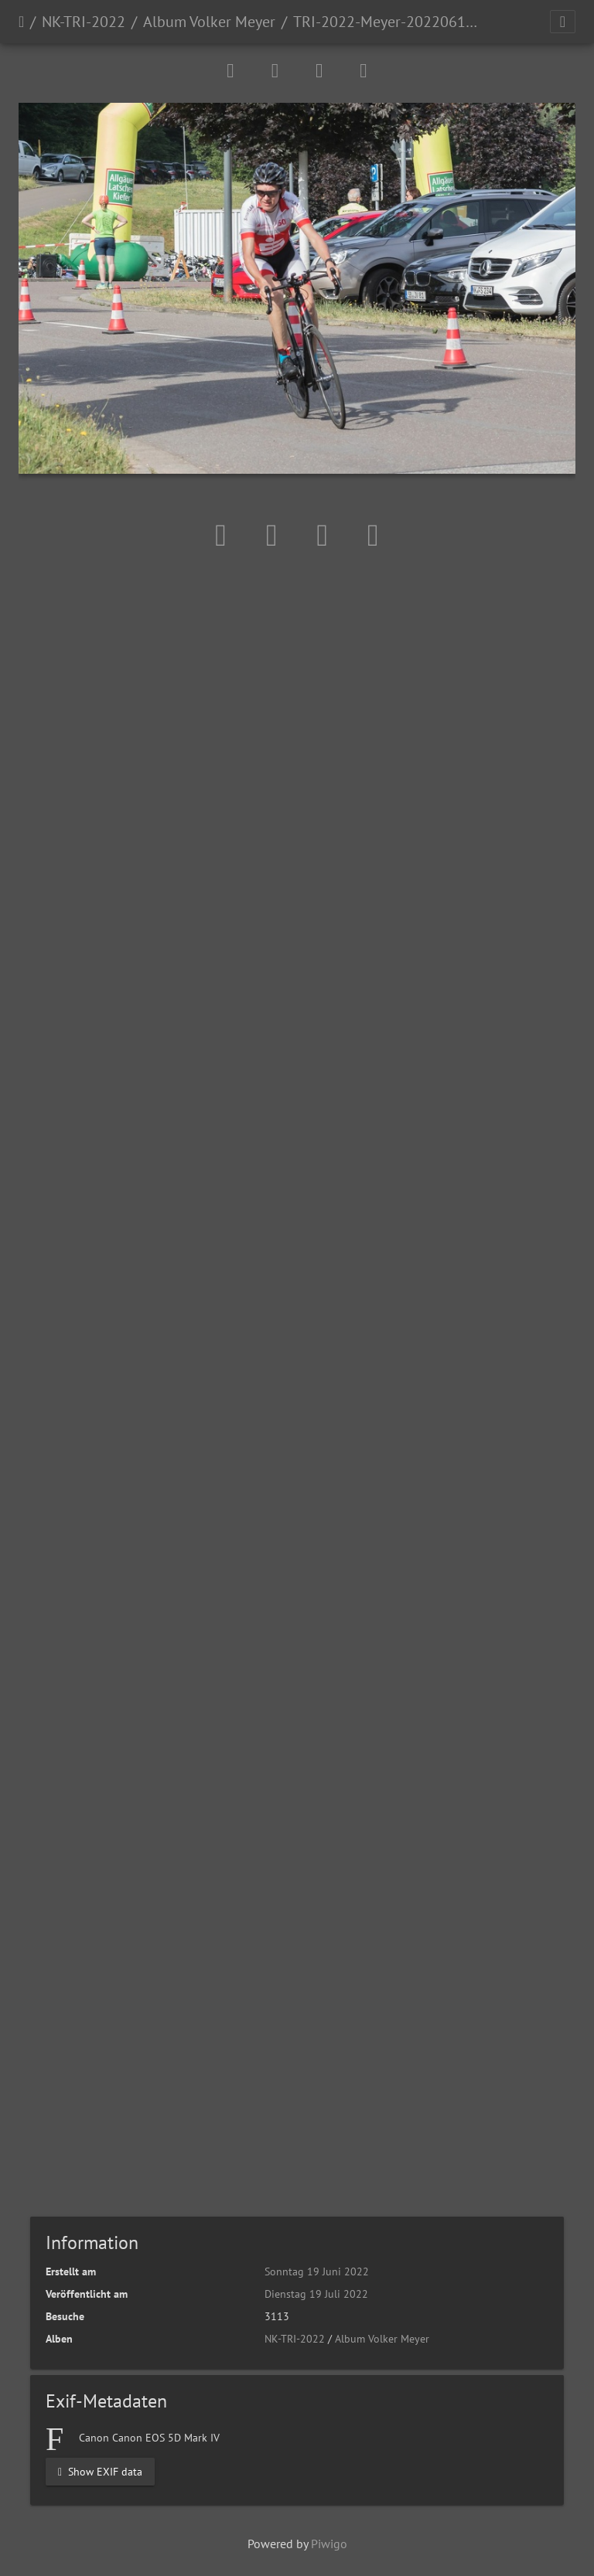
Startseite (21, 21)
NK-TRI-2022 (83, 22)
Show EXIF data (100, 2471)
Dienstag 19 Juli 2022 (316, 2294)
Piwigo (329, 2543)
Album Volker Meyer (209, 22)
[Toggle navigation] (562, 21)
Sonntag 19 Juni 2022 (317, 2271)
